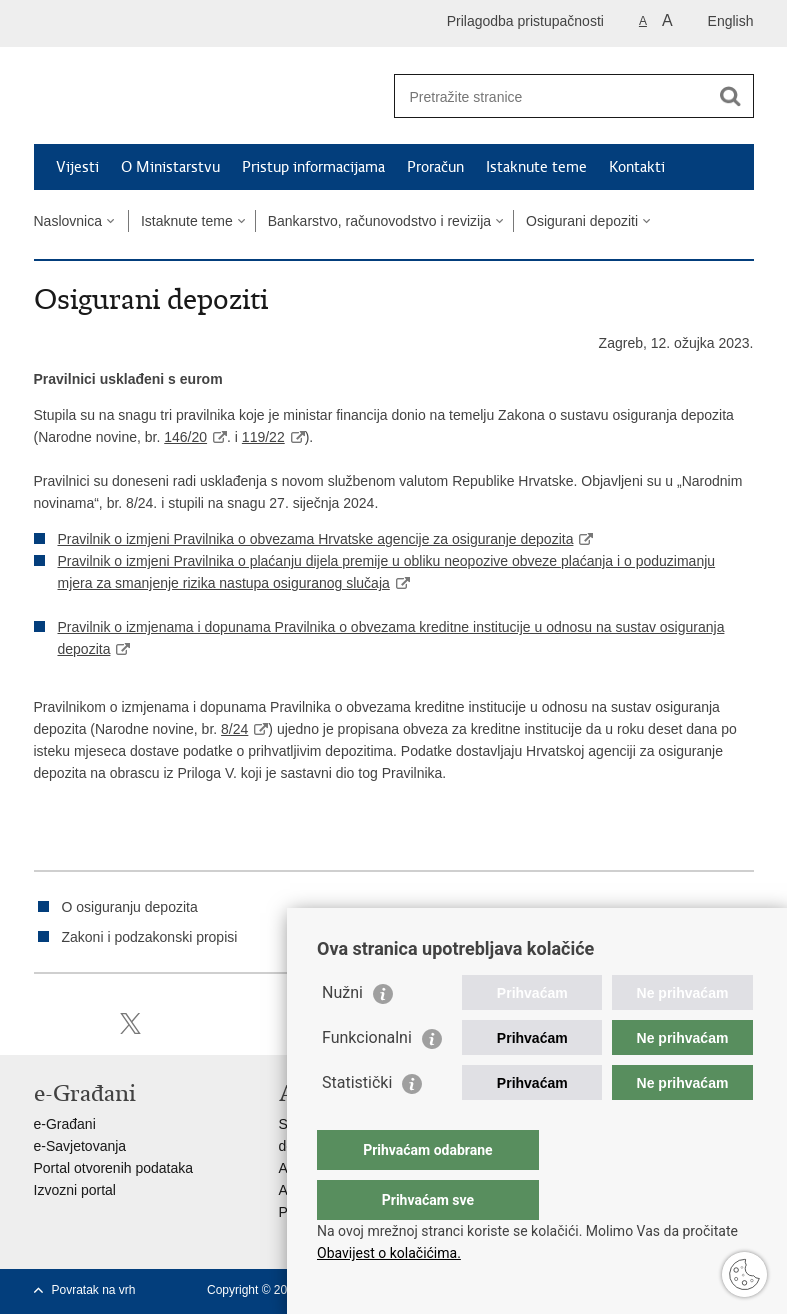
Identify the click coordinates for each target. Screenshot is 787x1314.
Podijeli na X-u (130, 1023)
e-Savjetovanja (80, 1146)
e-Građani (65, 1124)
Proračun (435, 167)
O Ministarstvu (170, 167)
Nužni (342, 1032)
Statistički (357, 1122)
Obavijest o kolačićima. (389, 1253)
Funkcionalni (367, 1077)
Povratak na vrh (94, 1290)
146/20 (185, 437)
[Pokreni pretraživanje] (731, 96)
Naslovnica (68, 221)
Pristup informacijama (313, 167)
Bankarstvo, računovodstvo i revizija (379, 221)
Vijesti (77, 167)
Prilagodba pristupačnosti (525, 21)
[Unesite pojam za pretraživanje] (552, 96)
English (731, 21)
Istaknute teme (536, 167)
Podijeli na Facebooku (87, 1023)
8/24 (234, 729)
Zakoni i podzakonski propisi (150, 937)
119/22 (263, 437)
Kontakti (637, 167)
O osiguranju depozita (130, 907)
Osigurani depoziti (582, 221)
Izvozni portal (75, 1190)
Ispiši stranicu (44, 1023)
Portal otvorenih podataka (114, 1168)
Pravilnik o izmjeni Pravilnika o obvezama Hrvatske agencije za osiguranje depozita (316, 539)
